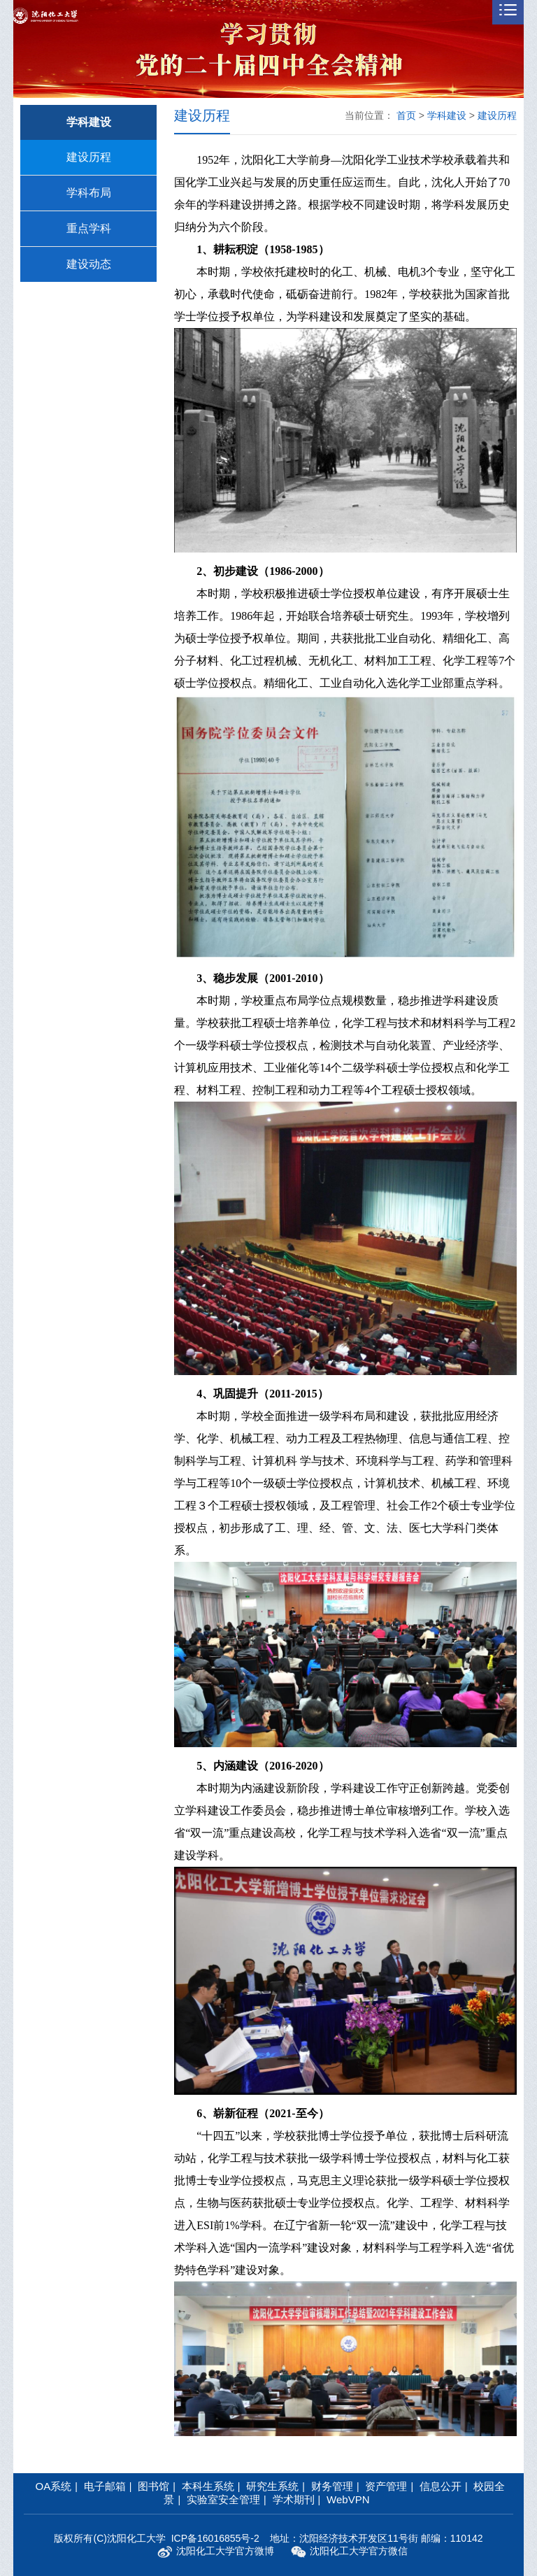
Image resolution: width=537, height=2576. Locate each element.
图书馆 (153, 2486)
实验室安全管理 (223, 2499)
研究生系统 (272, 2486)
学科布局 (88, 193)
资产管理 (386, 2486)
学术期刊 (294, 2499)
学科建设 (446, 115)
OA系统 (54, 2486)
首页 (406, 115)
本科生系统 (208, 2486)
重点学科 (88, 228)
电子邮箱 (105, 2486)
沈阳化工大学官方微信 (349, 2551)
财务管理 (332, 2486)
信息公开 (440, 2486)
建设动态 (88, 264)
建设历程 (88, 157)
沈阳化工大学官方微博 (215, 2551)
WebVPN (348, 2499)
